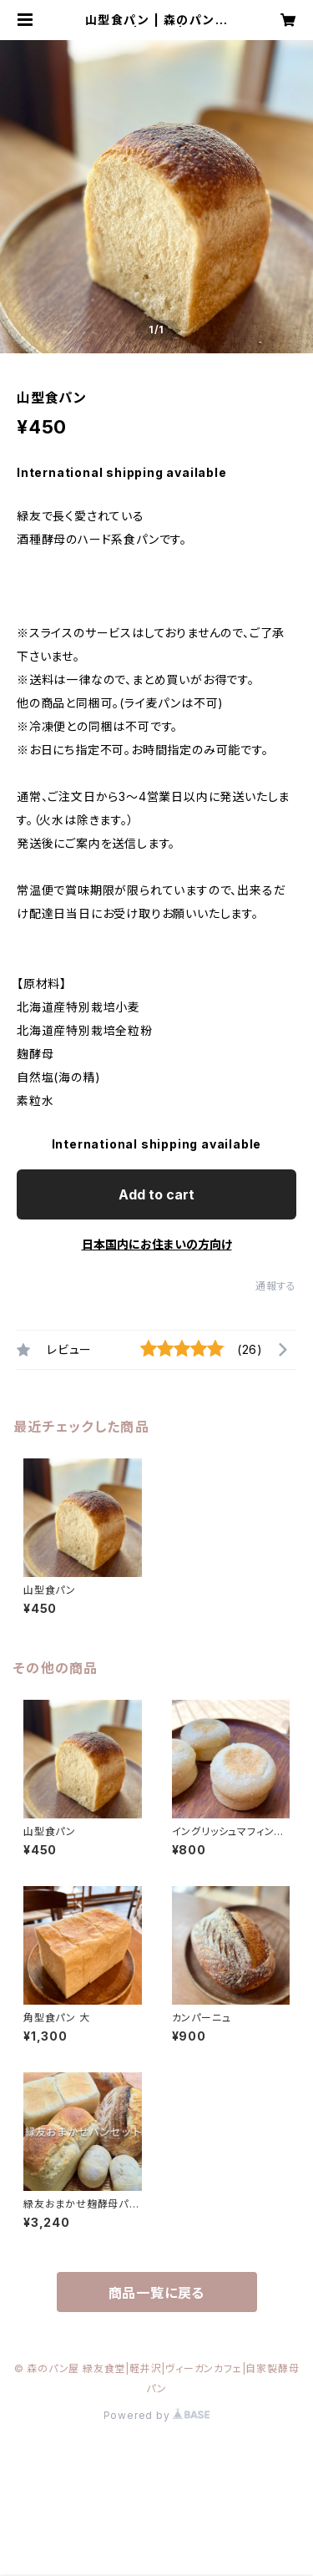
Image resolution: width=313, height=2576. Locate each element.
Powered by (156, 2415)
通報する (275, 1286)
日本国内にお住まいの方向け (157, 1244)
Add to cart (156, 1194)
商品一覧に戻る (157, 2292)
